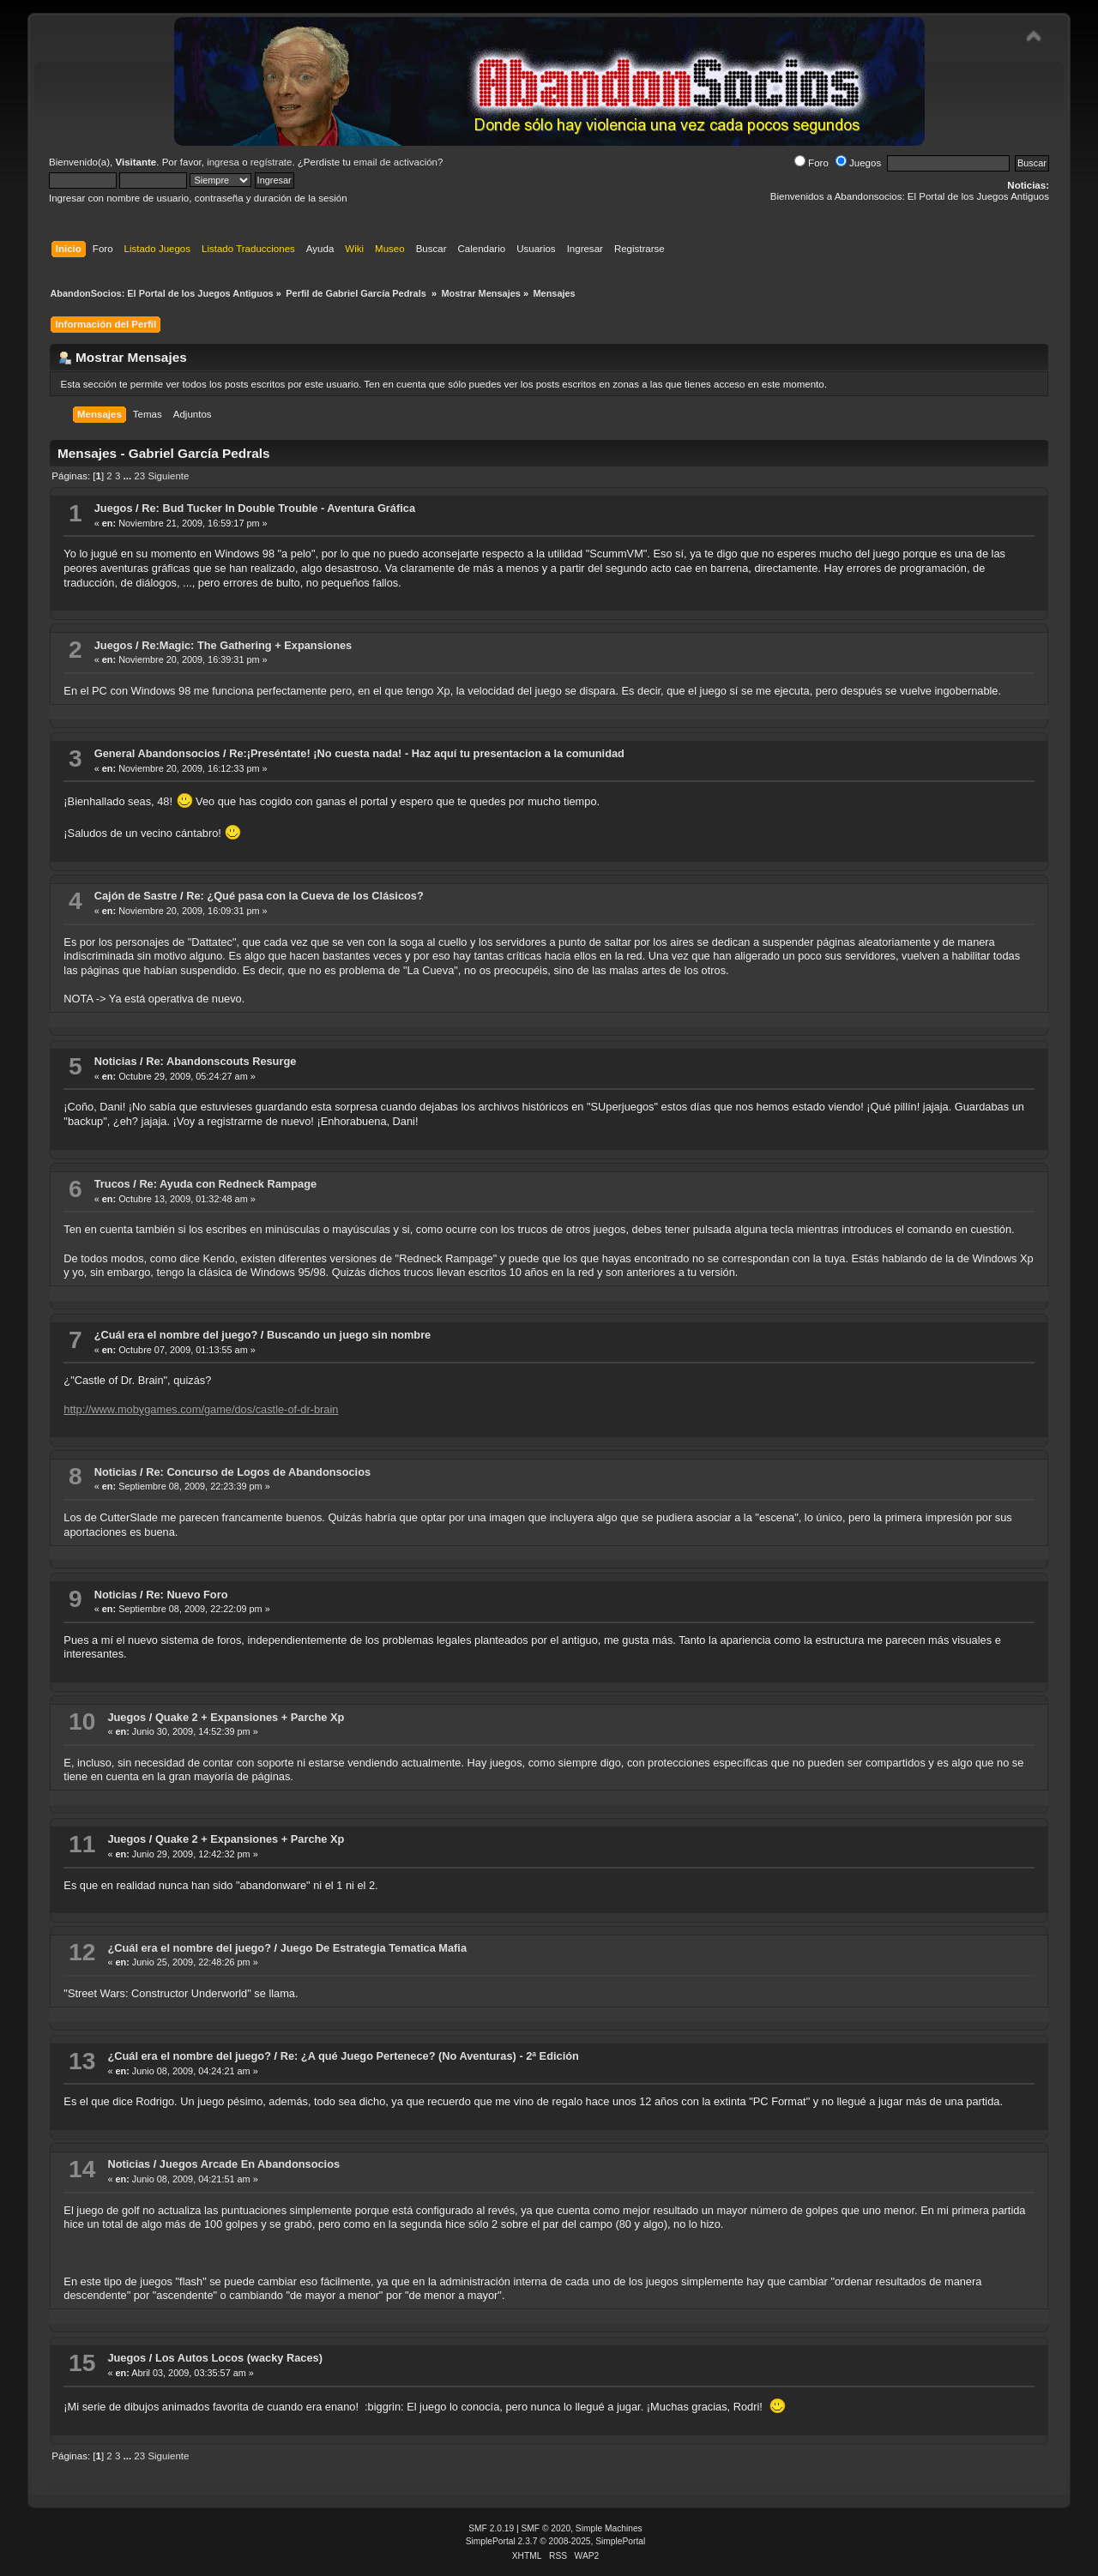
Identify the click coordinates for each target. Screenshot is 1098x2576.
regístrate (271, 162)
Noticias (115, 1061)
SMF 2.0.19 (491, 2528)
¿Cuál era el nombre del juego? (176, 1334)
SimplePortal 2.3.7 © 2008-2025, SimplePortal (556, 2541)
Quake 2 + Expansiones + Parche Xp (250, 1717)
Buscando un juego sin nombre (349, 1334)
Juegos (858, 163)
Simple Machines (609, 2528)
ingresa (223, 162)
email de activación (395, 162)
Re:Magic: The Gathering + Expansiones (247, 645)
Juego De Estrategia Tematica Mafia (374, 1947)
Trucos (112, 1183)
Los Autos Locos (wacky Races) (239, 2357)
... (129, 476)
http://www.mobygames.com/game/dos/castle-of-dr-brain (200, 1409)
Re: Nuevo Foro (186, 1594)
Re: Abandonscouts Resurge (221, 1061)
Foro (811, 163)
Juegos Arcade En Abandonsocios (250, 2164)
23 (139, 476)
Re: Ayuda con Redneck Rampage (228, 1183)
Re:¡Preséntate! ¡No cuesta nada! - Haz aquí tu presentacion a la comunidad (426, 753)
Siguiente (168, 476)
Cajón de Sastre (136, 895)
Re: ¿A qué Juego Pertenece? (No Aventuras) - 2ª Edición (430, 2055)
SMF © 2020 (546, 2528)
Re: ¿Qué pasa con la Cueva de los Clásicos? (305, 895)
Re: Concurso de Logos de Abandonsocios (258, 1472)
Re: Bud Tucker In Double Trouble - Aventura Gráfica (278, 508)
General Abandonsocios (157, 753)
